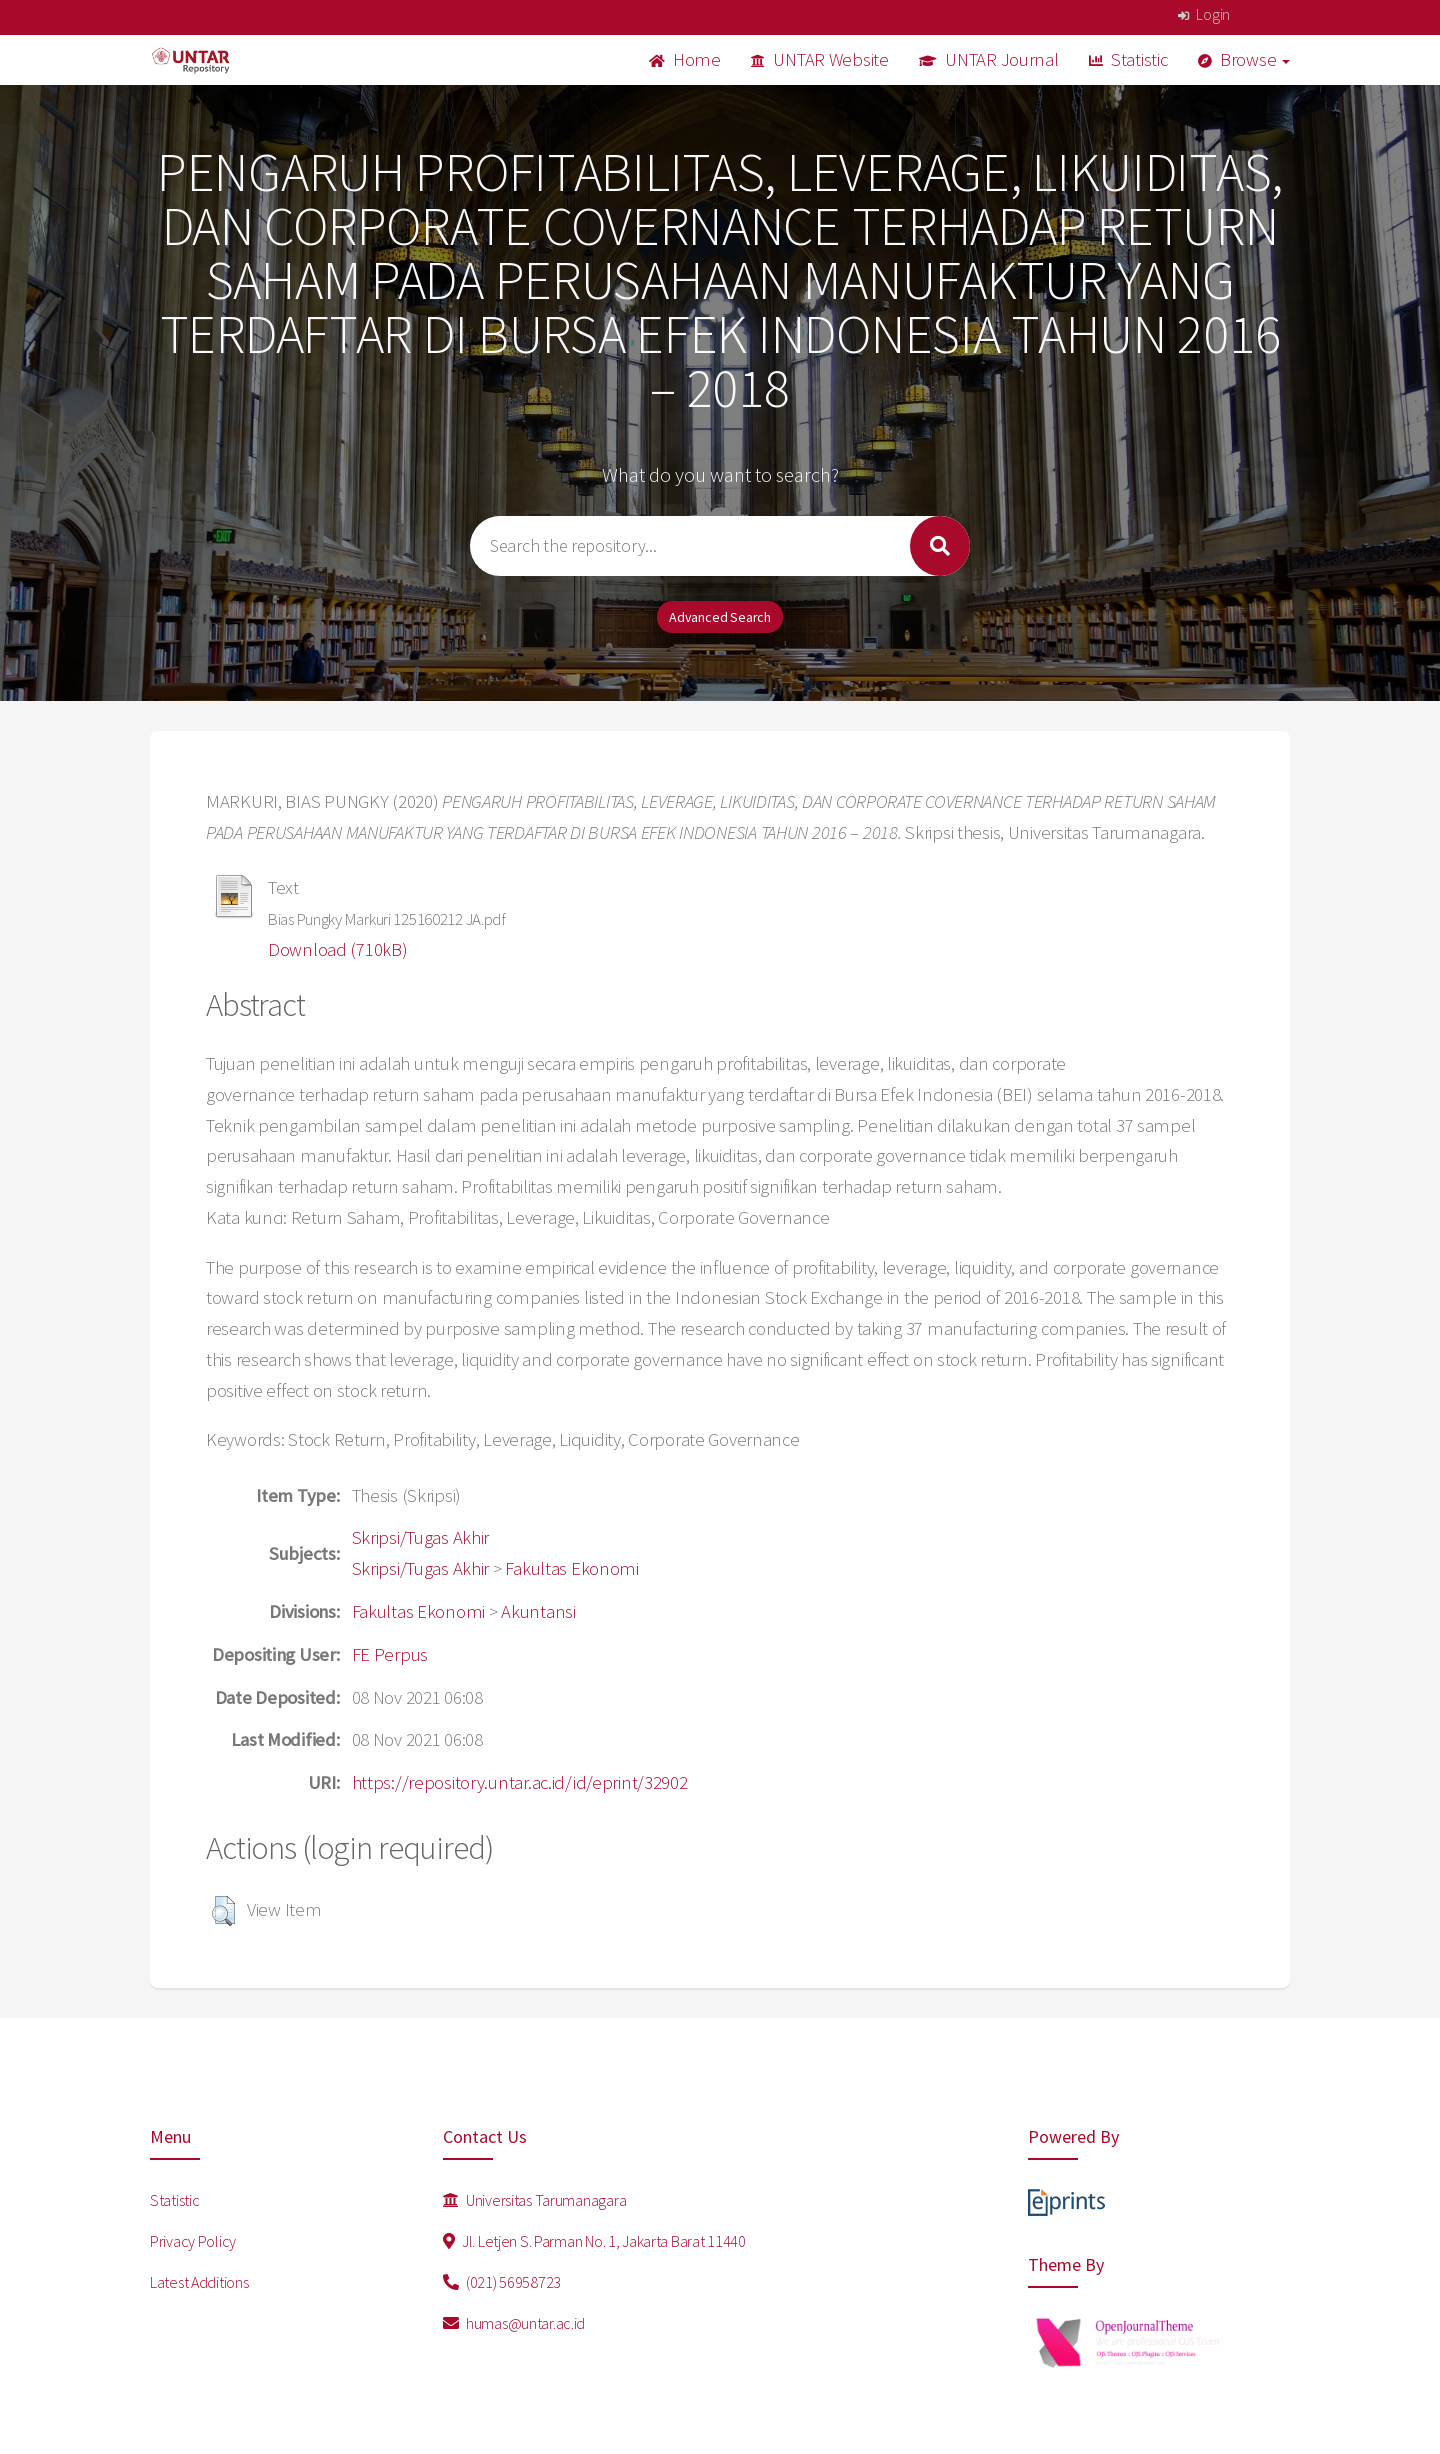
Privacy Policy (193, 2241)
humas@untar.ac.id (514, 2323)
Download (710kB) (338, 949)
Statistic (1128, 59)
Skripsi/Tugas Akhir (421, 1537)
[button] (223, 1911)
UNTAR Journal (989, 59)
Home (685, 59)
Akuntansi (538, 1611)
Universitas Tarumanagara (535, 2200)
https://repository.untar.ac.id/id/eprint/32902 (520, 1782)
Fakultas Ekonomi (572, 1568)
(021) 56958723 (502, 2282)
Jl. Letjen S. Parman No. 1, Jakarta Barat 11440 (594, 2241)
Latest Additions (199, 2282)
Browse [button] (1244, 59)
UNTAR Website (820, 59)
